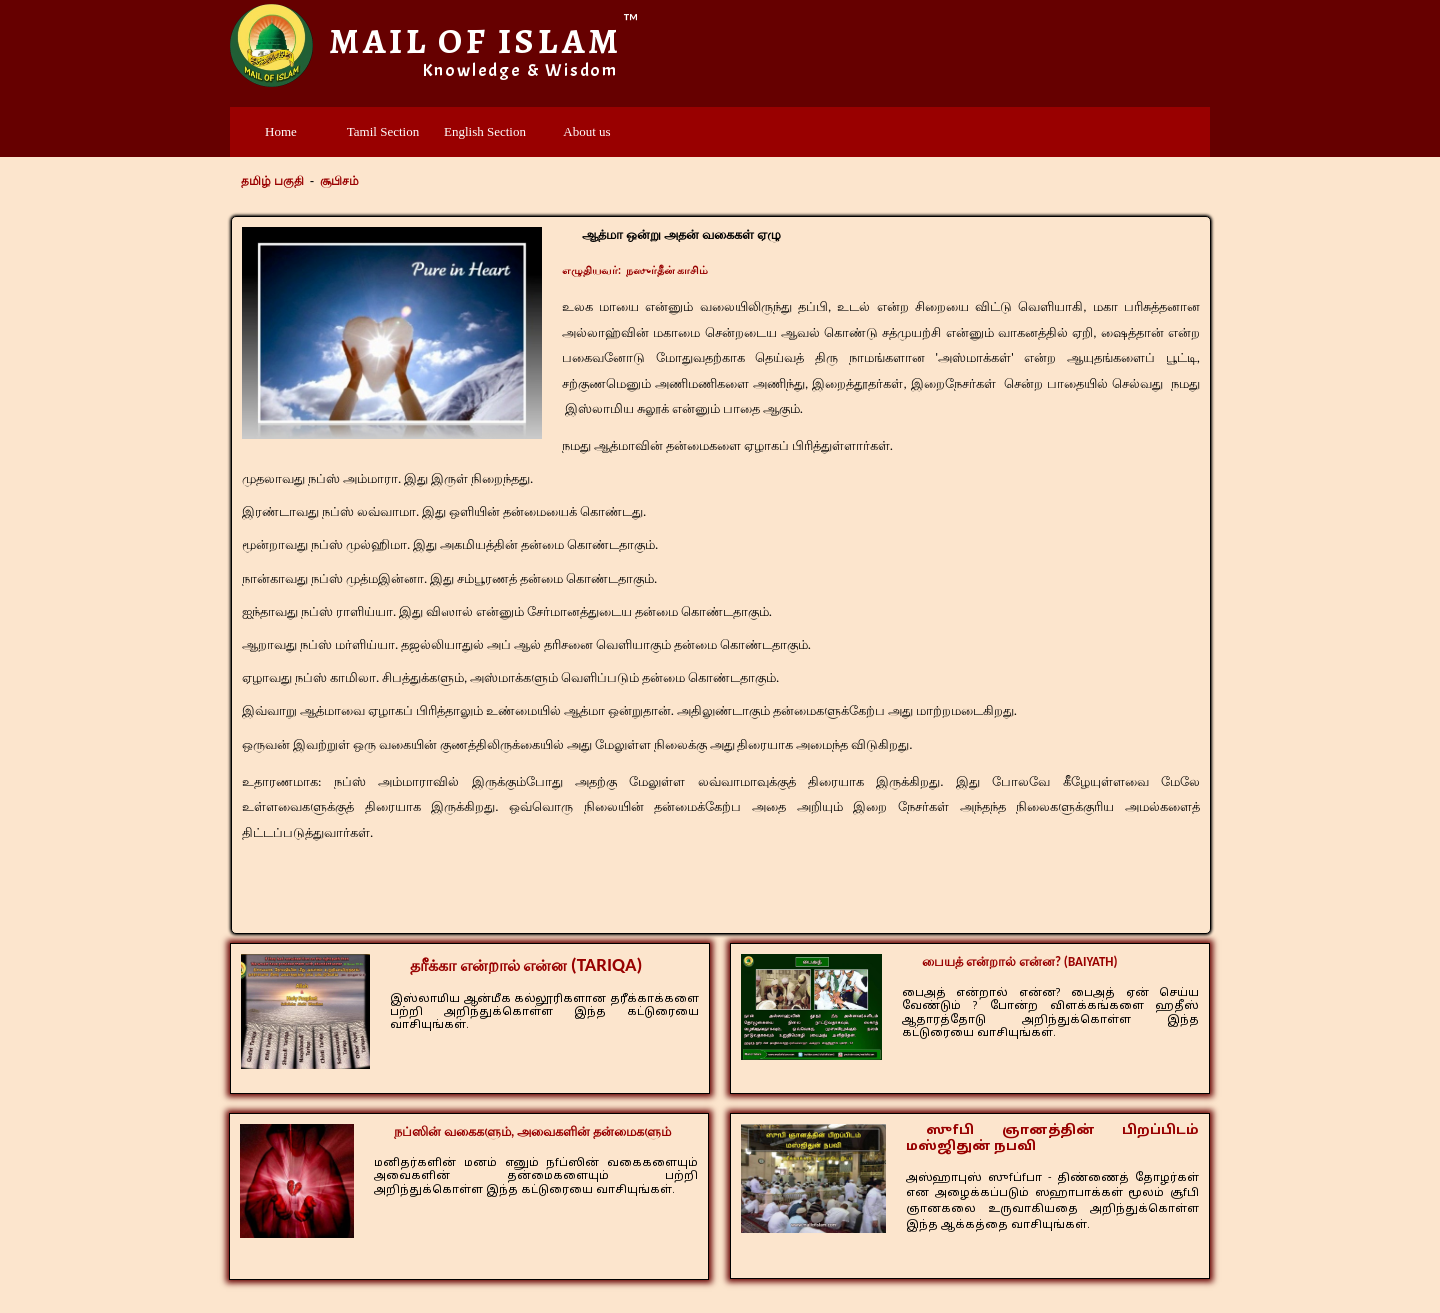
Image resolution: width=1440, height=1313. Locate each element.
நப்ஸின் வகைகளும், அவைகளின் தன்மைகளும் (532, 1131)
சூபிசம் (339, 181)
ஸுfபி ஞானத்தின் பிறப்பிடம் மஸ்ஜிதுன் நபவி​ (1052, 1139)
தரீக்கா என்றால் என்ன (526, 965)
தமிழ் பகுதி (272, 181)
